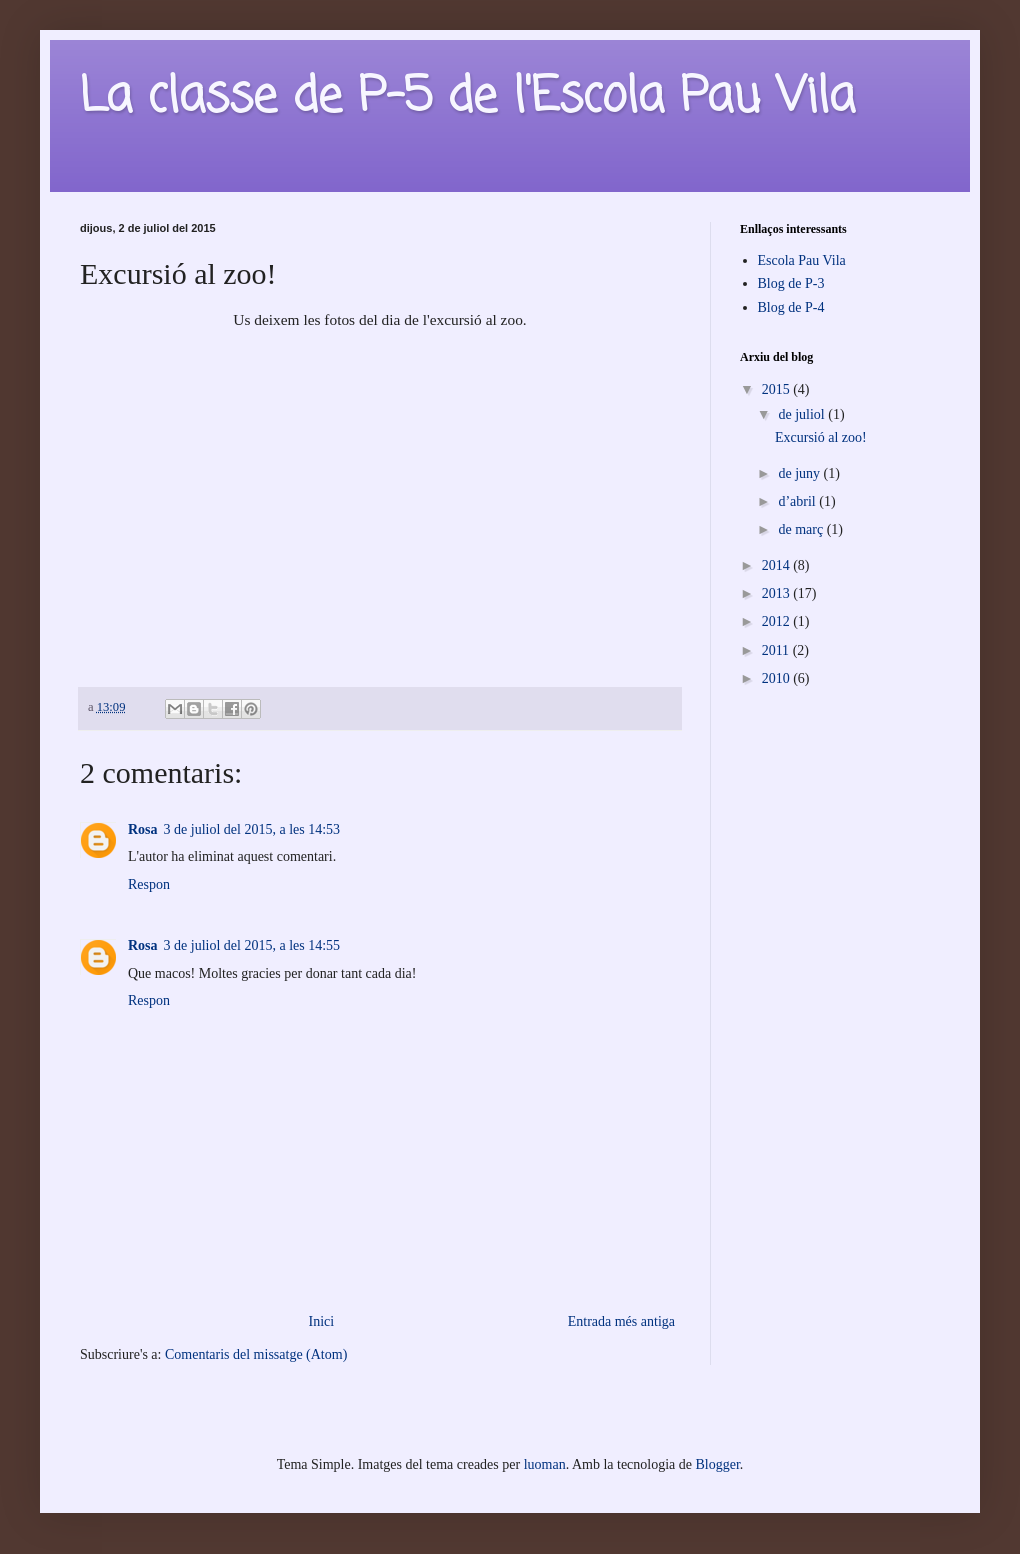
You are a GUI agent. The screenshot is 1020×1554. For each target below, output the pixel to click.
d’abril (798, 501)
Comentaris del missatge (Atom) (256, 1354)
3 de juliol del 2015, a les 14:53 (252, 829)
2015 (778, 389)
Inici (322, 1321)
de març (802, 529)
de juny (800, 473)
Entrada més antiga (621, 1321)
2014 (778, 565)
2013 (778, 593)
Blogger (718, 1464)
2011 (777, 650)
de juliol (803, 414)
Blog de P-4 (791, 307)
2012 (778, 621)
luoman (545, 1464)
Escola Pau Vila (802, 260)
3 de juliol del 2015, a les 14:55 (252, 945)
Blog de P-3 (791, 283)
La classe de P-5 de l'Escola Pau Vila (467, 98)
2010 (778, 678)
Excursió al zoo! (821, 437)
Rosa (143, 829)
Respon (149, 884)
